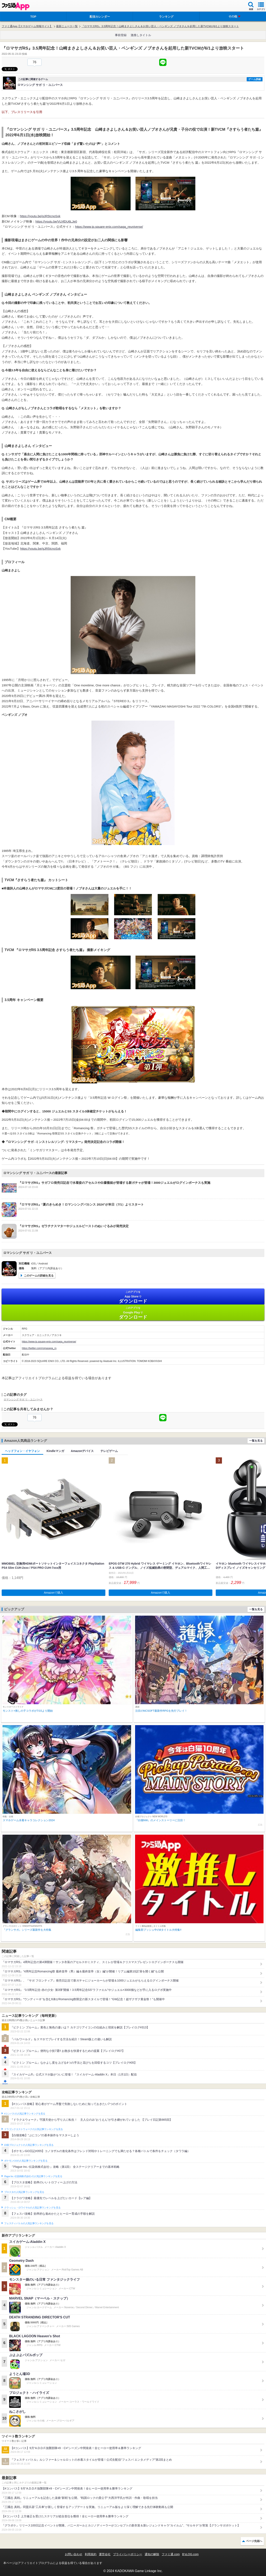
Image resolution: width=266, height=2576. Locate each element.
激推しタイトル (141, 35)
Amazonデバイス (82, 1451)
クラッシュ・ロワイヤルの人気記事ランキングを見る (32, 2207)
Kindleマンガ (55, 1451)
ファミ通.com (171, 2554)
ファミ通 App (16, 6)
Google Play (133, 1313)
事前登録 (121, 35)
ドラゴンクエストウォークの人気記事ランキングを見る (33, 2129)
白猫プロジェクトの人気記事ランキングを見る (28, 2145)
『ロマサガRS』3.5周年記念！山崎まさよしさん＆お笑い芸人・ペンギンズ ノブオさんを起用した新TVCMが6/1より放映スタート (160, 26)
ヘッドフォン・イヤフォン (22, 1451)
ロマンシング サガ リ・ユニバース (23, 1399)
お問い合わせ (73, 2554)
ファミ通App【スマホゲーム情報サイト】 (27, 26)
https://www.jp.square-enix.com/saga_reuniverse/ (109, 226)
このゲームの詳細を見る (39, 1275)
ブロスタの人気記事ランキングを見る (24, 2192)
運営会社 (105, 2554)
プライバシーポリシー (127, 2554)
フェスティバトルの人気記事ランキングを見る (28, 2223)
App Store (133, 1297)
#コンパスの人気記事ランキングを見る (24, 2113)
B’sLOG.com (190, 2554)
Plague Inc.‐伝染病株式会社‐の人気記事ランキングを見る (33, 2176)
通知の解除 (152, 2554)
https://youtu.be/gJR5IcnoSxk (40, 216)
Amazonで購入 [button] (53, 1592)
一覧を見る (256, 1440)
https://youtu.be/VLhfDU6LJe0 (56, 221)
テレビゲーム (109, 1451)
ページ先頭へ (254, 2541)
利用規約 (90, 2554)
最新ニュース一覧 (67, 26)
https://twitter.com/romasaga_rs (39, 1348)
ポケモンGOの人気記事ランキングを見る (25, 2160)
